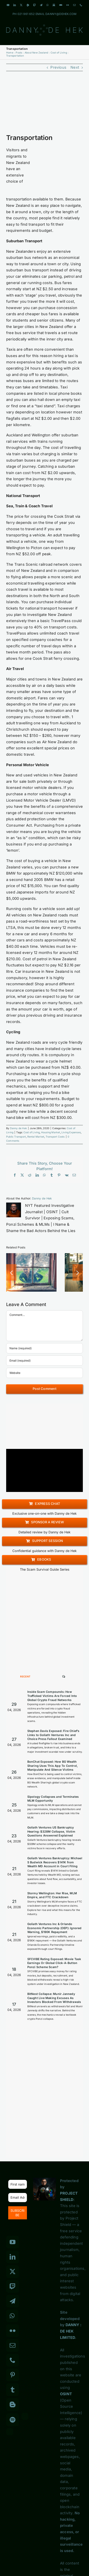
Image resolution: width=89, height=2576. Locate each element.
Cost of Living (31, 1132)
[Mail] (12, 2345)
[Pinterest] (12, 2375)
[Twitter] (12, 2271)
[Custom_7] (9, 2431)
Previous (58, 67)
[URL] (44, 1373)
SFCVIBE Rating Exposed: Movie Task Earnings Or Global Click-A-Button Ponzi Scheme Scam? (54, 1963)
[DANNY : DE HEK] (44, 104)
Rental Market (35, 1136)
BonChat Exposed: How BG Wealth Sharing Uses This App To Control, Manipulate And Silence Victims (52, 1765)
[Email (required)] (44, 1360)
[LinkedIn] (12, 2257)
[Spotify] (12, 2419)
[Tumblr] (12, 2389)
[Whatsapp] (12, 2316)
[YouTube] (12, 2242)
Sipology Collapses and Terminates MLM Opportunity (53, 1798)
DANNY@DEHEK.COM (60, 14)
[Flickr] (12, 2330)
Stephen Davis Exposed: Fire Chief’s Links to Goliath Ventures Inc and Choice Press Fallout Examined (53, 1735)
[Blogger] (12, 2404)
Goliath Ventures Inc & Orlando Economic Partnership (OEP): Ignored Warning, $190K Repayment (54, 1928)
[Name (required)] (44, 1348)
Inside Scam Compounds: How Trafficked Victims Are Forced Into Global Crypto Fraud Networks (52, 1695)
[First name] (17, 2184)
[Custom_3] (24, 2416)
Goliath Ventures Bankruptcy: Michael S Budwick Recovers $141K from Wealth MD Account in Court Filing (54, 1862)
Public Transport (16, 1136)
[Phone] (12, 2360)
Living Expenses (71, 1132)
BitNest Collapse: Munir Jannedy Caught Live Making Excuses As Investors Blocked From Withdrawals (54, 1998)
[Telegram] (12, 2301)
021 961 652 (26, 14)
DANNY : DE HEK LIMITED (70, 2331)
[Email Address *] (17, 2197)
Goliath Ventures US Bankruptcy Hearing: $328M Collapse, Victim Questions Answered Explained (51, 1831)
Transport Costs (55, 1136)
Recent (25, 1676)
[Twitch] (12, 2286)
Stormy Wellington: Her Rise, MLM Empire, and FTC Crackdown (52, 1895)
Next (75, 67)
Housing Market (50, 1132)
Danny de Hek (18, 1128)
